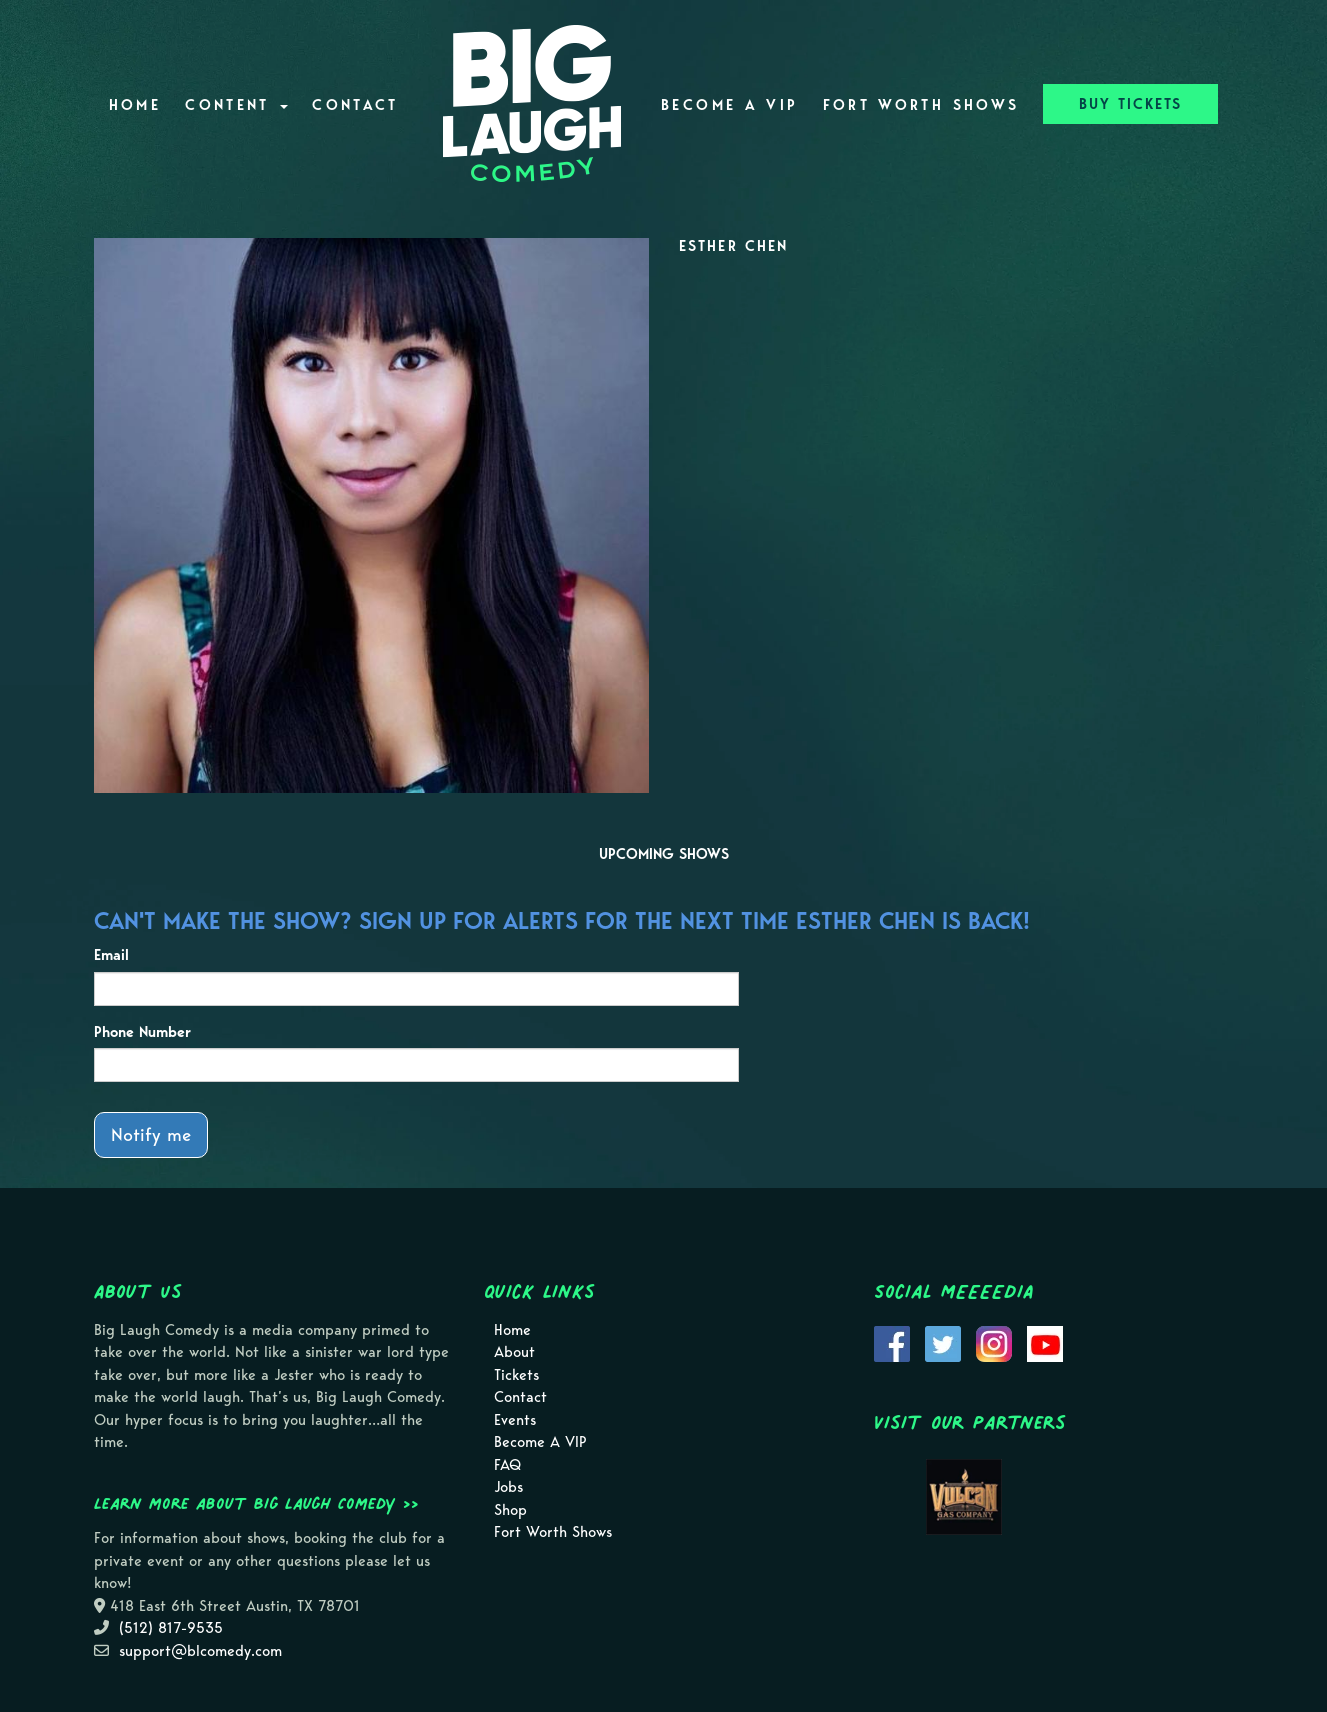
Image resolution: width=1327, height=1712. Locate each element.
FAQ (507, 1465)
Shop (510, 1510)
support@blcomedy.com (200, 1651)
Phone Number (142, 1032)
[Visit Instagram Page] (994, 1342)
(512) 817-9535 (171, 1628)
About (514, 1352)
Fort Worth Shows (921, 105)
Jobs (508, 1487)
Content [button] (236, 105)
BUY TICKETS (1130, 104)
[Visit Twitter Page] (943, 1342)
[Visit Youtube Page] (1045, 1342)
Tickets (516, 1375)
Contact (355, 105)
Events (515, 1420)
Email (111, 955)
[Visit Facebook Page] (892, 1342)
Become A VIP (729, 105)
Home (135, 105)
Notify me (151, 1134)
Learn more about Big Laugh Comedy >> (256, 1503)
